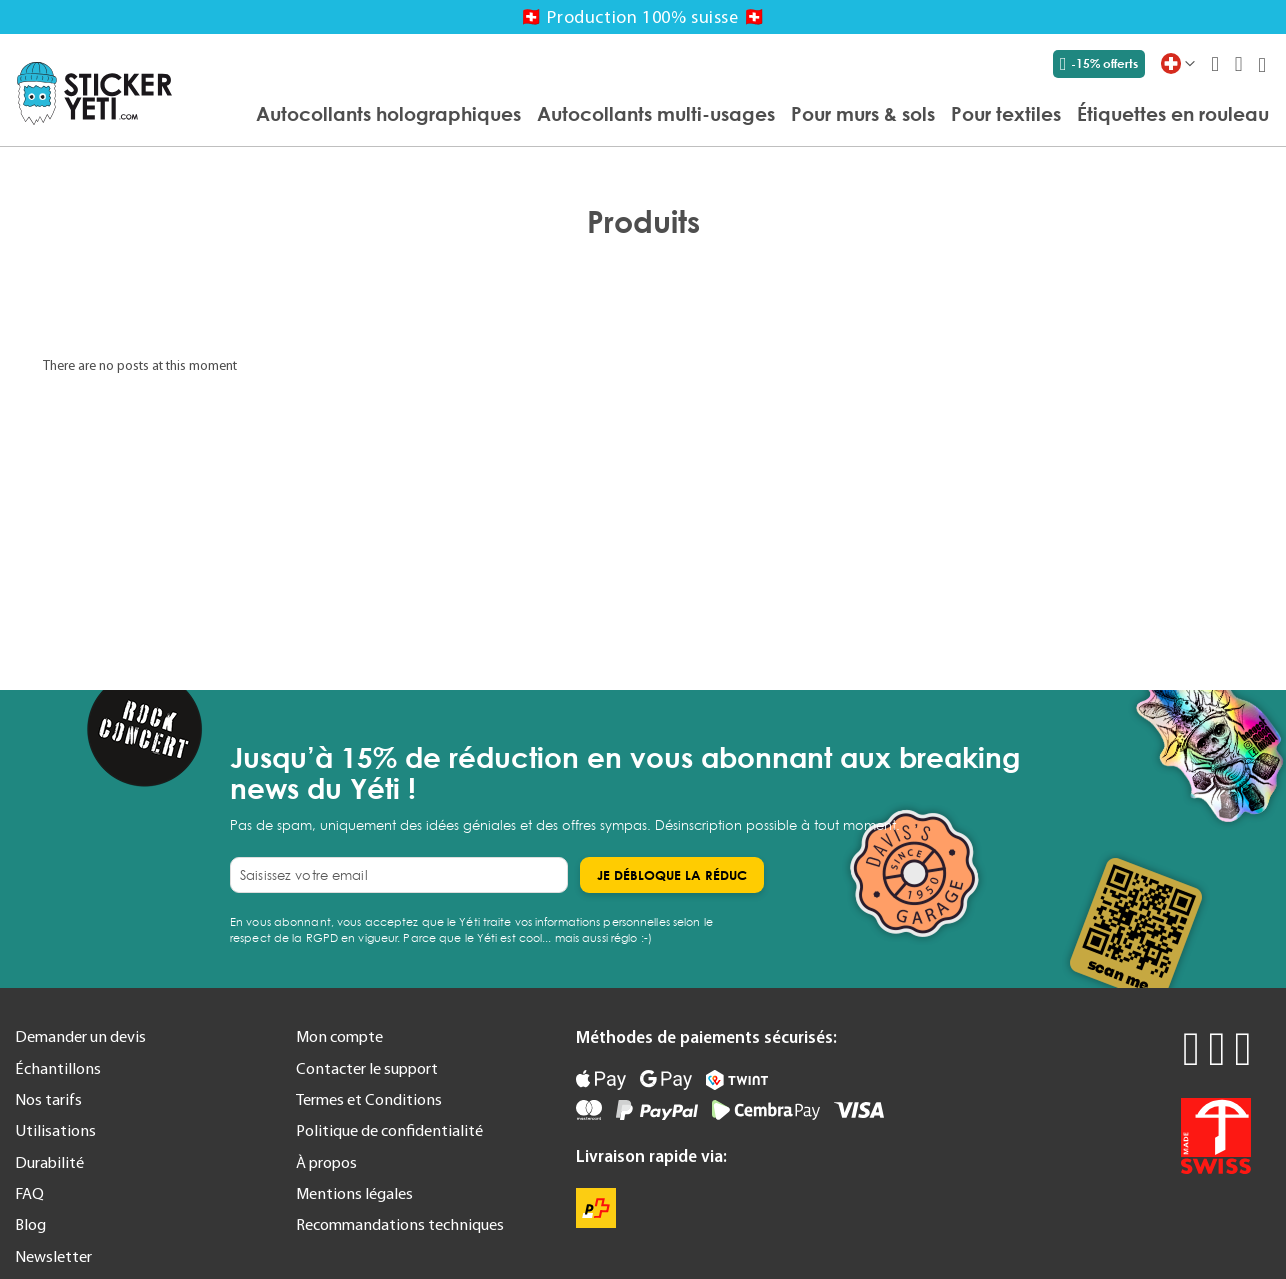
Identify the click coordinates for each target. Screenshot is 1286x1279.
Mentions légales (354, 1193)
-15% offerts (1099, 64)
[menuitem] (388, 113)
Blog (30, 1224)
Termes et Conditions (369, 1099)
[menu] (730, 115)
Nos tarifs (48, 1099)
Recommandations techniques (400, 1224)
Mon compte (339, 1036)
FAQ (29, 1193)
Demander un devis (80, 1036)
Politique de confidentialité (389, 1130)
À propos (326, 1162)
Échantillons (58, 1068)
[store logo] (94, 93)
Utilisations (55, 1130)
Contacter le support (367, 1068)
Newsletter (53, 1256)
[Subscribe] (672, 875)
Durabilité (49, 1162)
